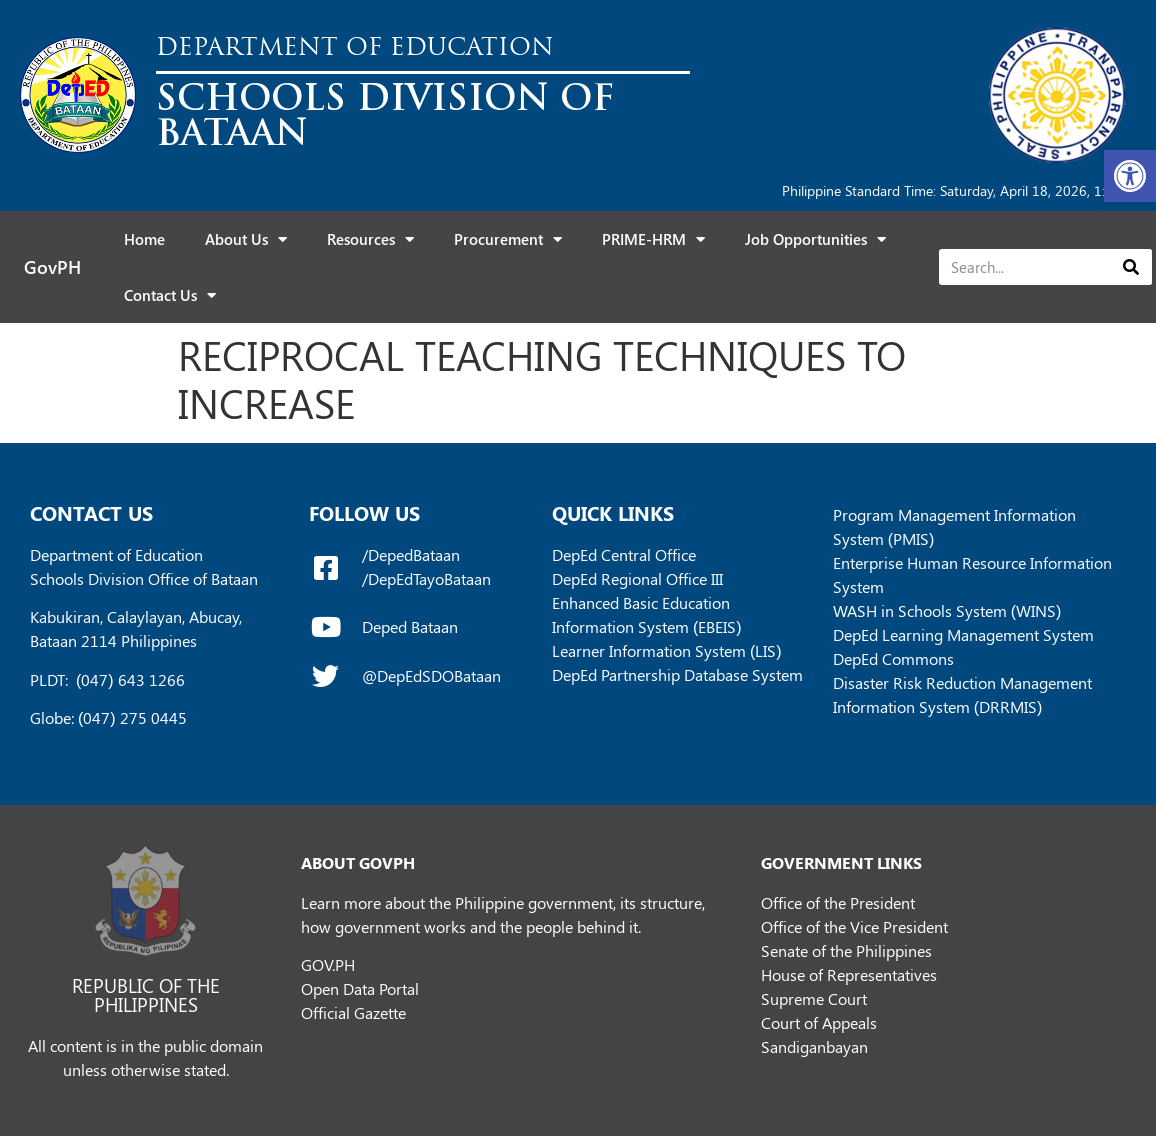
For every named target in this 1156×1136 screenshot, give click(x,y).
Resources (370, 239)
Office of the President (838, 902)
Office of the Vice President (854, 926)
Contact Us (170, 295)
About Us (246, 239)
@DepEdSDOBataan (431, 675)
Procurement (508, 239)
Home (144, 239)
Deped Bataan (410, 626)
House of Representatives (849, 974)
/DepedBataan (411, 554)
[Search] (1130, 267)
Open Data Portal (360, 988)
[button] (1130, 176)
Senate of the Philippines (846, 950)
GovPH (52, 267)
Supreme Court (814, 998)
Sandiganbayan (814, 1046)
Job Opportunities (815, 239)
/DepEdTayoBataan (426, 578)
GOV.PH (328, 964)
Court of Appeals (819, 1022)
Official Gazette (353, 1012)
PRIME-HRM (653, 239)
